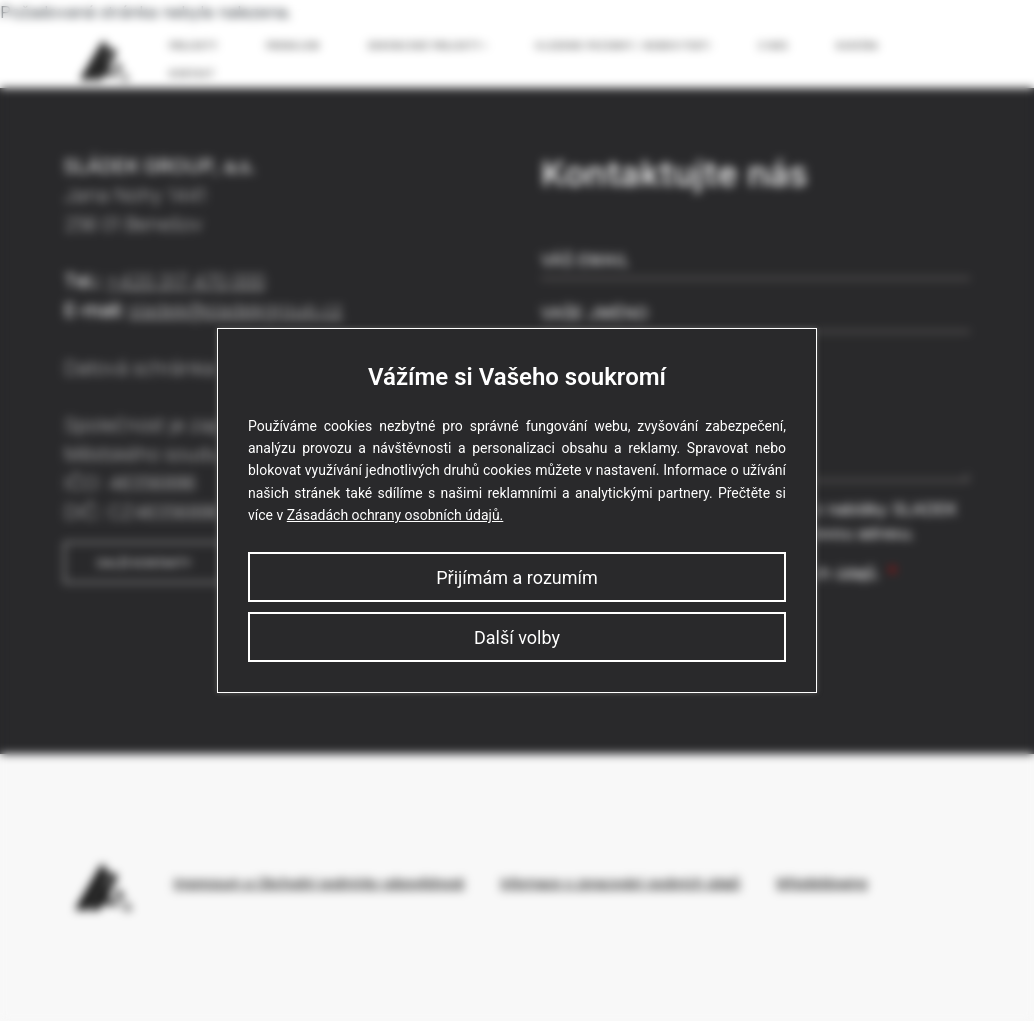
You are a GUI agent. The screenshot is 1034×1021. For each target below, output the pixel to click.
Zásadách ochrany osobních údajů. (395, 515)
